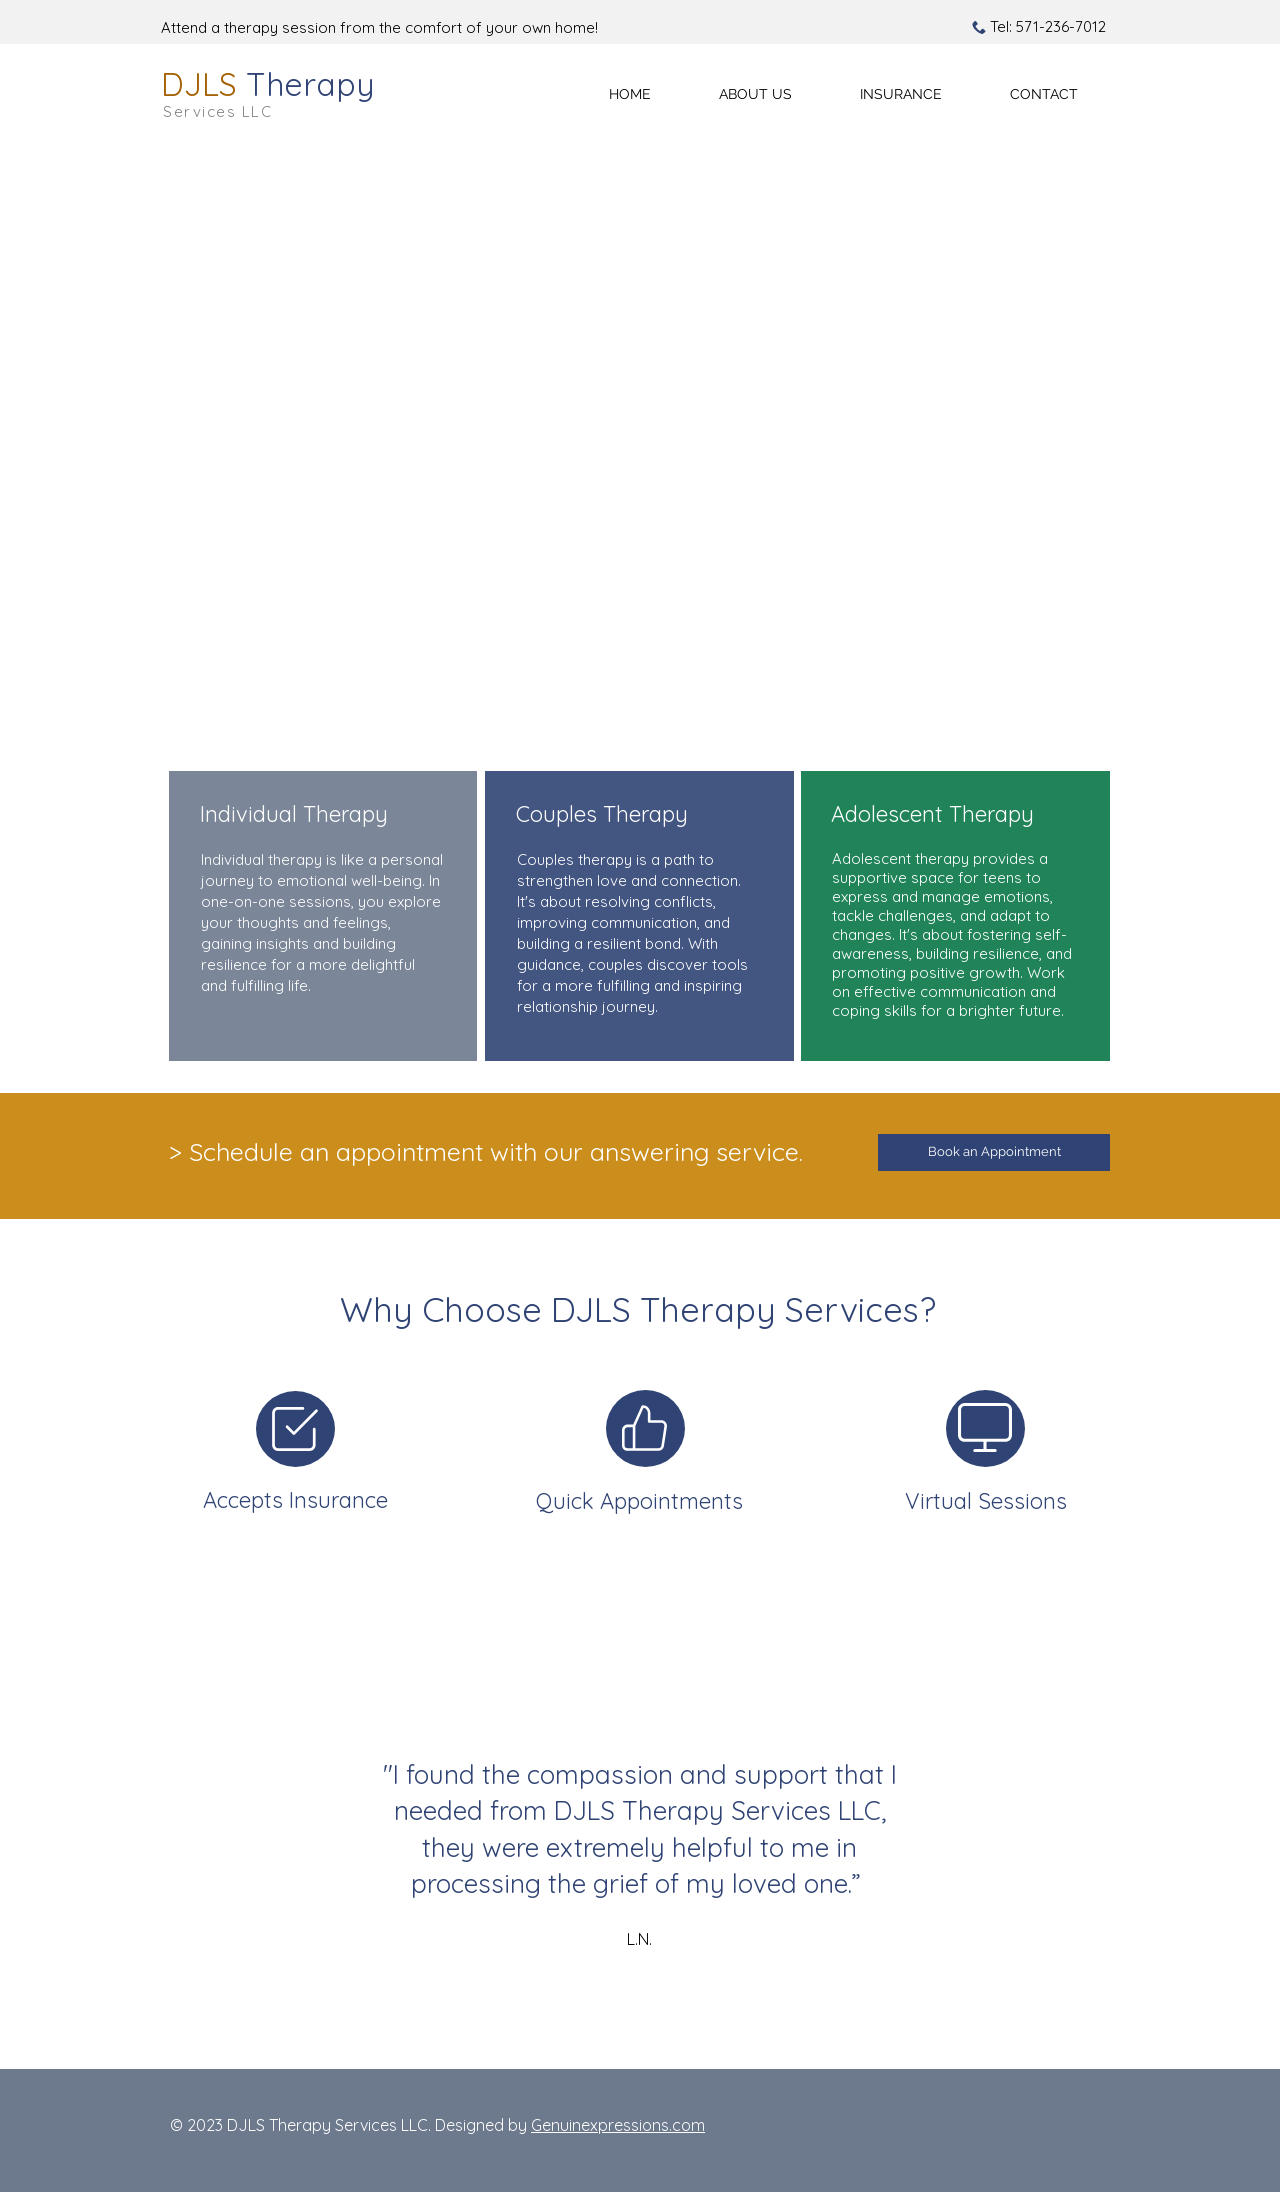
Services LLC (217, 111)
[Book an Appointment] (994, 1152)
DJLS (267, 84)
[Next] (1199, 1827)
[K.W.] (619, 2019)
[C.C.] (688, 2019)
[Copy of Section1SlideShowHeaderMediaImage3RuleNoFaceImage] (665, 2019)
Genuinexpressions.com (618, 2125)
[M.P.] (642, 2019)
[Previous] (80, 1827)
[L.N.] (594, 2019)
